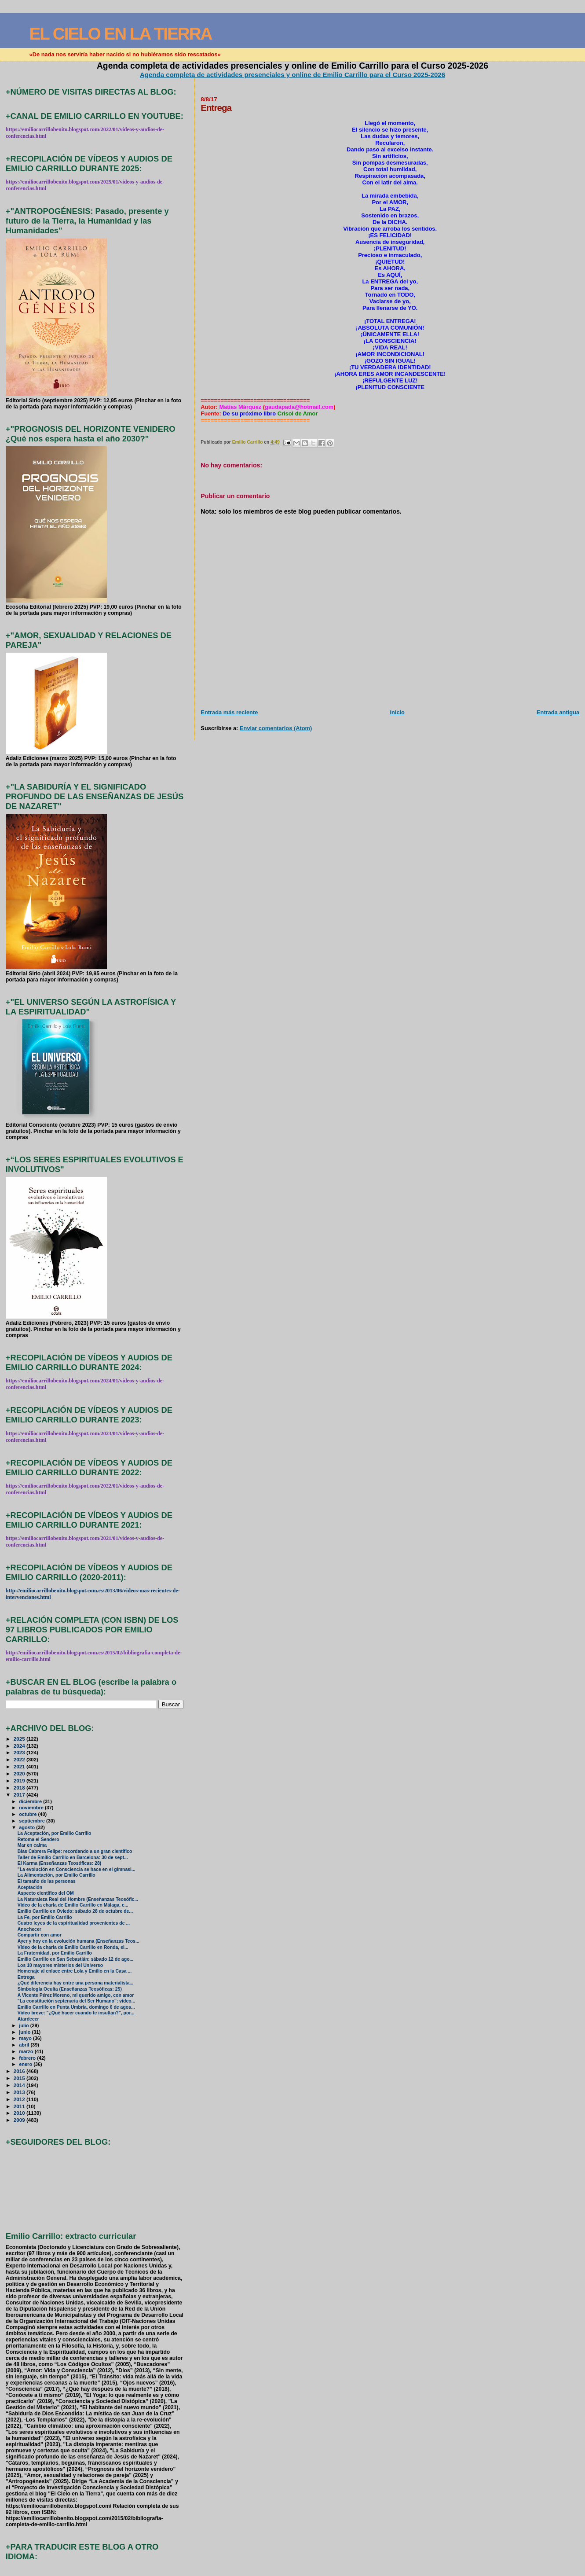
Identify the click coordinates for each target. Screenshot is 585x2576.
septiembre (32, 1820)
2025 (20, 1739)
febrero (28, 2058)
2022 (20, 1759)
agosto (27, 1827)
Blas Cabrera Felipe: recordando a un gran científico (75, 1851)
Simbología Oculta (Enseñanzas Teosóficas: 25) (70, 1989)
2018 (20, 1787)
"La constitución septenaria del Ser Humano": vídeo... (76, 2001)
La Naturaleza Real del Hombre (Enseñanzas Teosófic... (78, 1899)
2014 (20, 2085)
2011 (20, 2106)
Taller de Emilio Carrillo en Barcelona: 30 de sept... (73, 1857)
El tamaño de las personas (47, 1881)
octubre (28, 1814)
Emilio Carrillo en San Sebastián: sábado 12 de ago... (76, 1959)
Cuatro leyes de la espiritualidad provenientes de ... (74, 1923)
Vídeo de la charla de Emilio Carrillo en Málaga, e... (73, 1905)
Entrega (26, 1977)
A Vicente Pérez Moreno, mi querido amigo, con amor (76, 1995)
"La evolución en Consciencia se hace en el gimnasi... (76, 1869)
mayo (26, 2038)
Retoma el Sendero (38, 1839)
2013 (20, 2092)
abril (24, 2044)
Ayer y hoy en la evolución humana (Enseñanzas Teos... (78, 1941)
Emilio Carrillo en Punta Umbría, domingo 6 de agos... (76, 2007)
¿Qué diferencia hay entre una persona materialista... (76, 1983)
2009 (20, 2120)
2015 (20, 2078)
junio (25, 2032)
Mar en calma (32, 1845)
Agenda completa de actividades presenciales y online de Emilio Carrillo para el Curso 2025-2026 (292, 74)
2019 (20, 1780)
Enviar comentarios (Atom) (276, 728)
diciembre (31, 1801)
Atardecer (28, 2019)
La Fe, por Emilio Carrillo (45, 1917)
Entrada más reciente (229, 712)
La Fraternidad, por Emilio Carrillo (55, 1953)
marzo (27, 2051)
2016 (20, 2071)
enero (26, 2064)
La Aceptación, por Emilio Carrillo (54, 1833)
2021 (20, 1766)
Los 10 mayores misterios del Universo (60, 1965)
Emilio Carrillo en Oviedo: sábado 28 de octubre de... (75, 1911)
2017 (20, 1794)
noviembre (32, 1807)
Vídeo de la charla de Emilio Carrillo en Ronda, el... (73, 1947)
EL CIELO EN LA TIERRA (120, 33)
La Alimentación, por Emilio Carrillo (56, 1875)
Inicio (397, 712)
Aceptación (30, 1887)
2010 (20, 2113)
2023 (20, 1752)
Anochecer (29, 1929)
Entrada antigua (558, 712)
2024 (20, 1746)
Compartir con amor (40, 1935)
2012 (20, 2099)
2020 (20, 1773)
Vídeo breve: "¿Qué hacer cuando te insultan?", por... (76, 2012)
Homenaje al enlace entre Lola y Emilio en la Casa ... (75, 1971)
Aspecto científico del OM (46, 1893)
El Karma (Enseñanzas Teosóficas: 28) (60, 1863)
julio (24, 2025)
